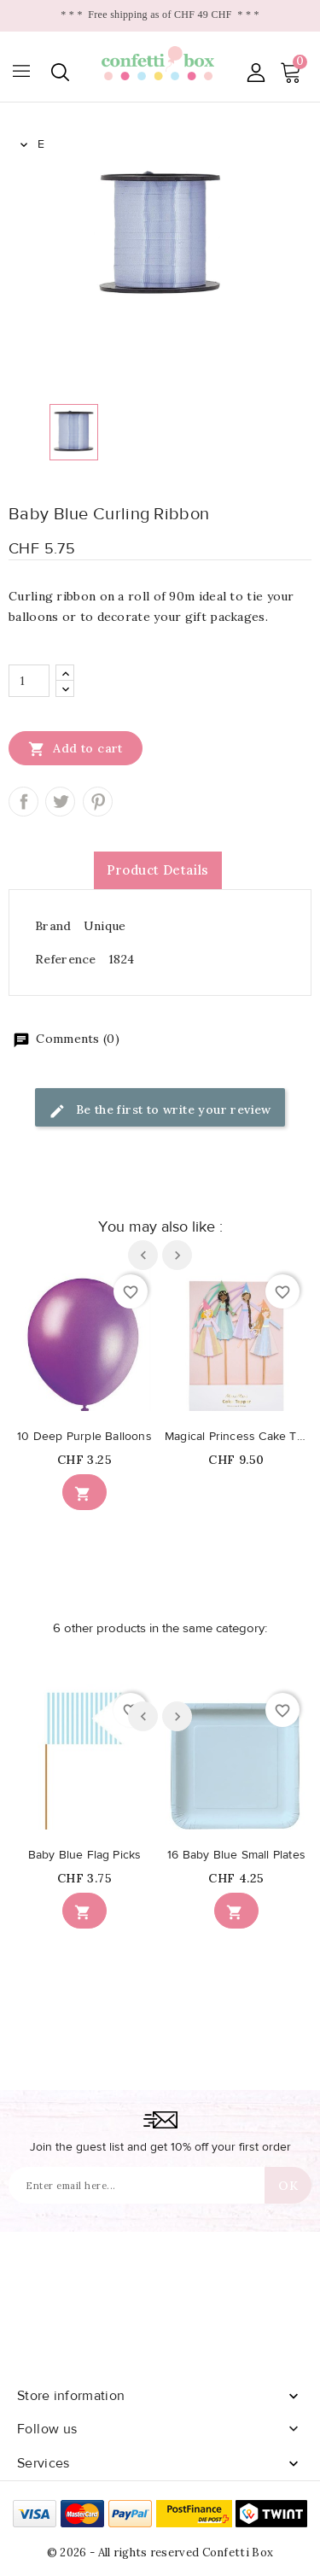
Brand (53, 926)
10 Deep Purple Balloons (84, 1436)
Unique (105, 926)
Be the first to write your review (160, 1111)
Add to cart (75, 748)
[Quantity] (29, 680)
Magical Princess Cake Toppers (236, 1436)
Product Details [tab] (158, 870)
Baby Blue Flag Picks (85, 1855)
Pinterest (98, 801)
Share (23, 801)
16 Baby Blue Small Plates (236, 1855)
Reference (65, 959)
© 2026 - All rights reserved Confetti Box (160, 2552)
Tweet (60, 801)
